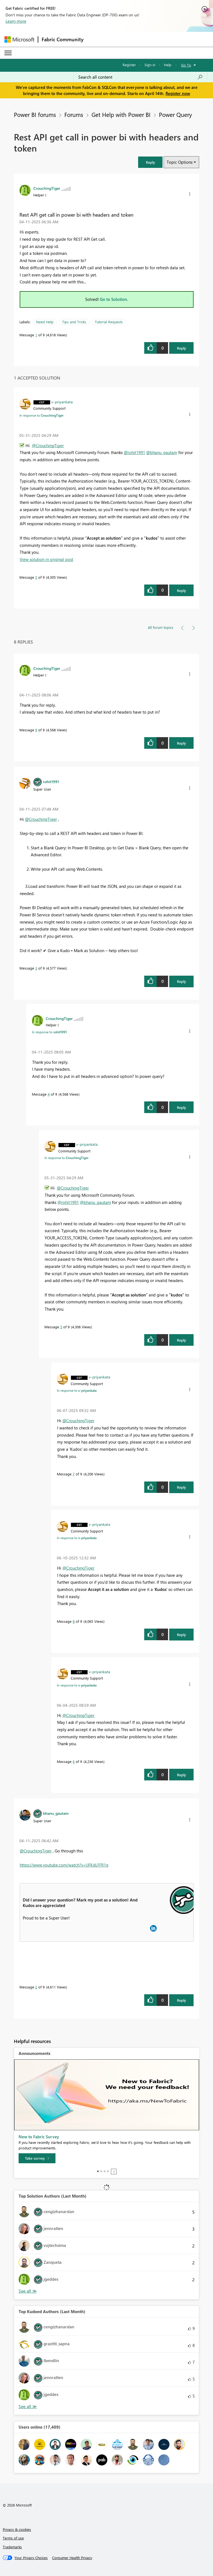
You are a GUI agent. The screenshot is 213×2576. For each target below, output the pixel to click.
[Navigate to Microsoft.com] (19, 39)
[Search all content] (140, 77)
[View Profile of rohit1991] (51, 781)
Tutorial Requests (109, 322)
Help (167, 64)
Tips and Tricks (74, 322)
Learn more (16, 21)
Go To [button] (186, 65)
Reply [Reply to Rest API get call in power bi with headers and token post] (181, 348)
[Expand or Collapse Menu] (8, 53)
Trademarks (12, 2546)
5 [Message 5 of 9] (36, 577)
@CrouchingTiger (48, 445)
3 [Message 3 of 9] (36, 968)
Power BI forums (35, 114)
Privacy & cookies (17, 2529)
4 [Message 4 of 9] (49, 1094)
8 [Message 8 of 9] (74, 1621)
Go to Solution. (114, 299)
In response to (41, 415)
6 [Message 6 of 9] (74, 1761)
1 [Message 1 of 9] (36, 334)
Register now (178, 93)
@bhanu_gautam (161, 452)
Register (129, 64)
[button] (150, 162)
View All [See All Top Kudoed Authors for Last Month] (28, 2406)
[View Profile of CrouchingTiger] (46, 188)
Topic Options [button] (179, 162)
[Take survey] (37, 2158)
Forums (73, 114)
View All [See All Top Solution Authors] (28, 2291)
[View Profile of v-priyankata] (62, 401)
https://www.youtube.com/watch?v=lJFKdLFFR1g (64, 1865)
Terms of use (13, 2538)
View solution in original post (46, 559)
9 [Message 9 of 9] (36, 729)
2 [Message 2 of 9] (36, 1987)
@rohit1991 (134, 452)
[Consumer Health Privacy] (72, 2558)
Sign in (149, 64)
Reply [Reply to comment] (181, 590)
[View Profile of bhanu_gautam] (56, 1813)
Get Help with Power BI (121, 114)
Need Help (45, 322)
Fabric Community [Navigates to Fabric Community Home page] (62, 39)
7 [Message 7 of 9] (74, 1474)
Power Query (175, 114)
